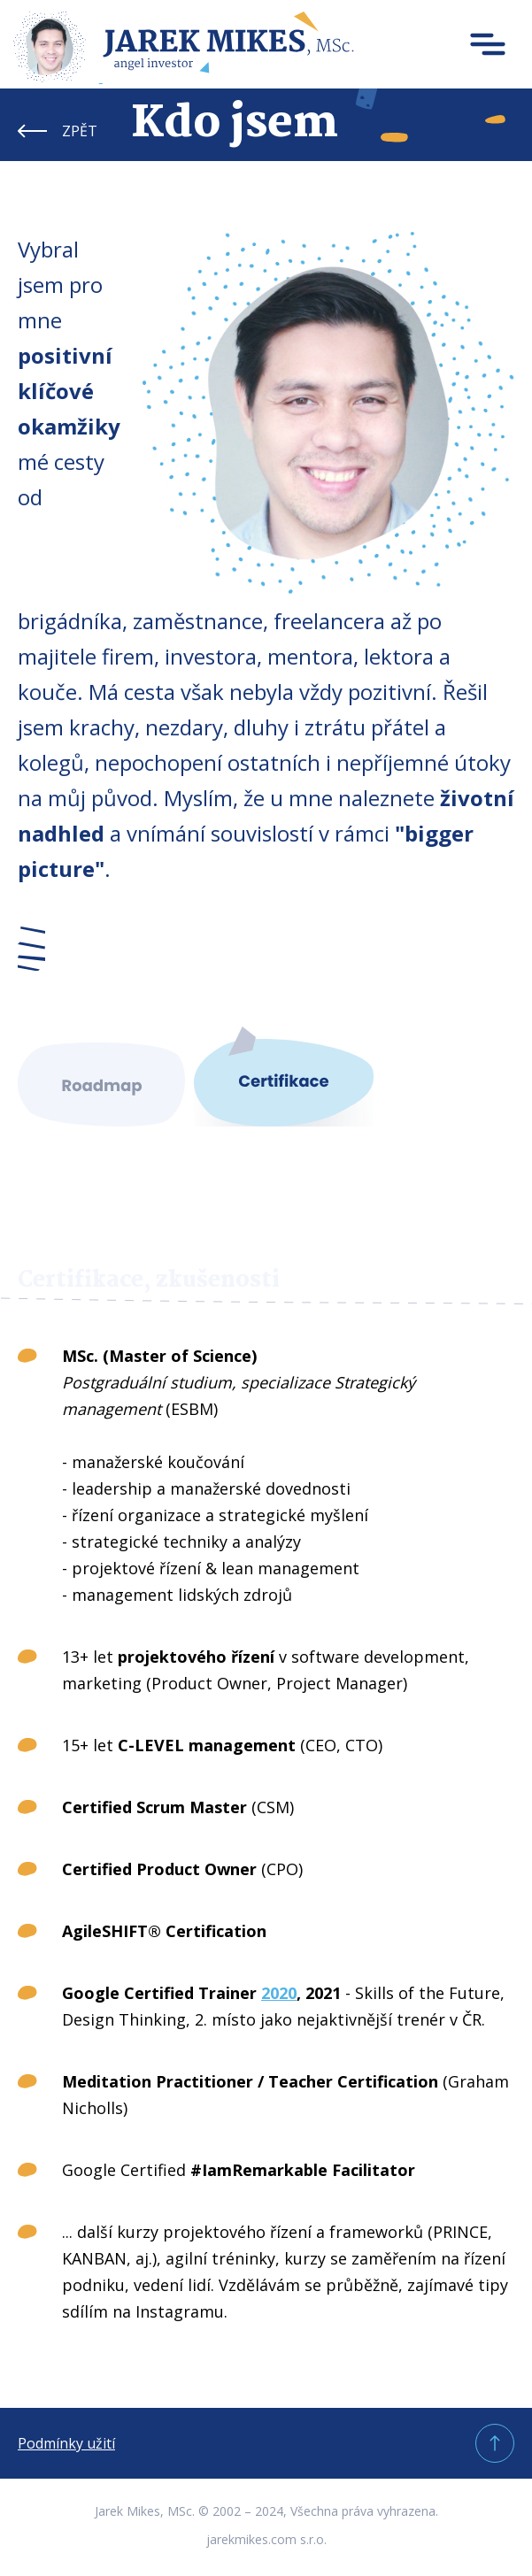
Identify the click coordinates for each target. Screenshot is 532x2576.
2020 (279, 1992)
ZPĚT (79, 131)
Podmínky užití (66, 2443)
